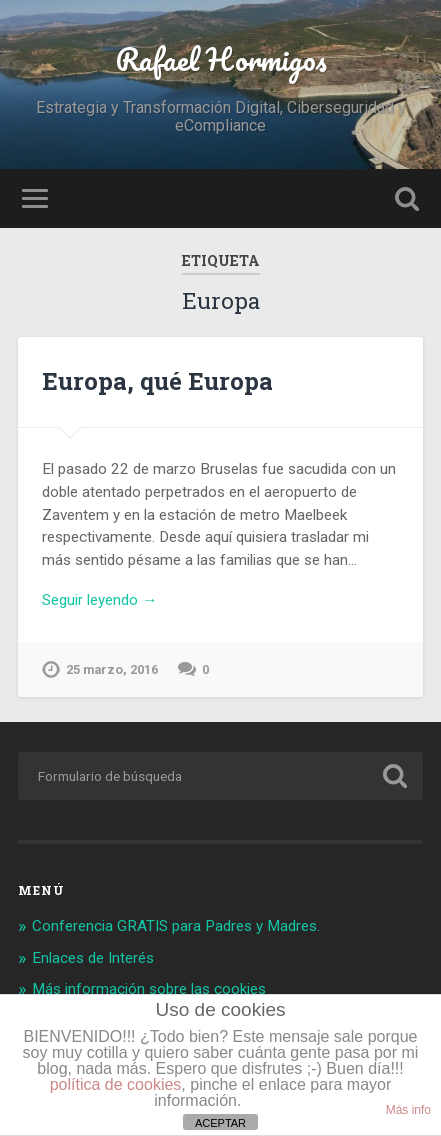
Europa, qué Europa (157, 381)
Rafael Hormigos (221, 59)
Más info (408, 1110)
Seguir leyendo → (99, 600)
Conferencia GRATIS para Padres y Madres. (176, 926)
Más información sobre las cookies (149, 989)
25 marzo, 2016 (112, 669)
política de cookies (116, 1084)
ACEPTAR (220, 1123)
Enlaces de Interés (93, 958)
